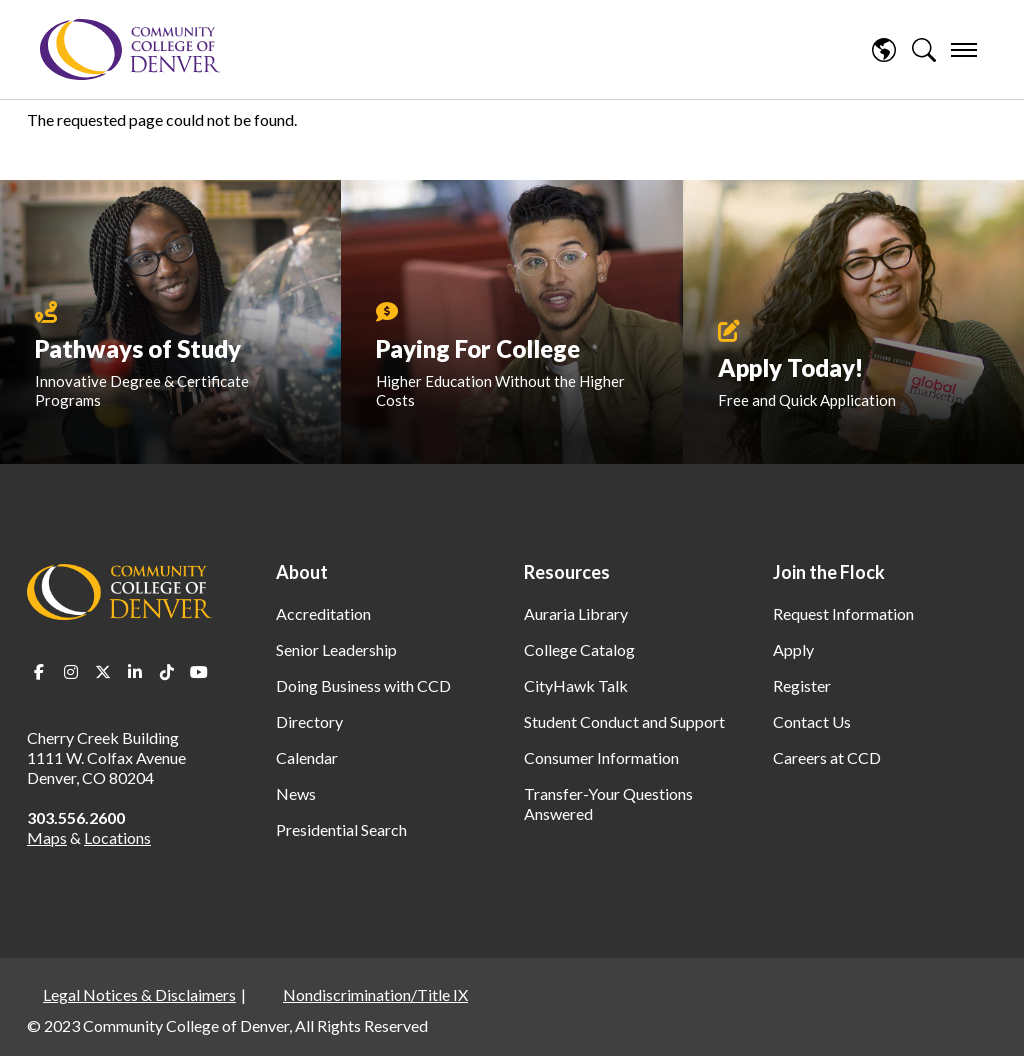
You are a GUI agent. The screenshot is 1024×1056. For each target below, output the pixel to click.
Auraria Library (576, 613)
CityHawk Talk (576, 685)
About (302, 572)
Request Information (843, 613)
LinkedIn (135, 672)
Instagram (71, 672)
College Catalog (579, 649)
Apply (793, 649)
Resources (567, 572)
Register (802, 685)
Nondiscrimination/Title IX (375, 994)
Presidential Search (341, 829)
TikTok (167, 672)
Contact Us (812, 721)
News (296, 793)
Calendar (307, 757)
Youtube (199, 672)
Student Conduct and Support (624, 721)
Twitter (103, 672)
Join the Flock (829, 572)
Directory (309, 721)
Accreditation (323, 613)
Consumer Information (601, 757)
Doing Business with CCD (363, 685)
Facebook (39, 672)
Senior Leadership (336, 649)
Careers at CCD (827, 757)
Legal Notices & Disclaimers (139, 994)
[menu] (964, 50)
